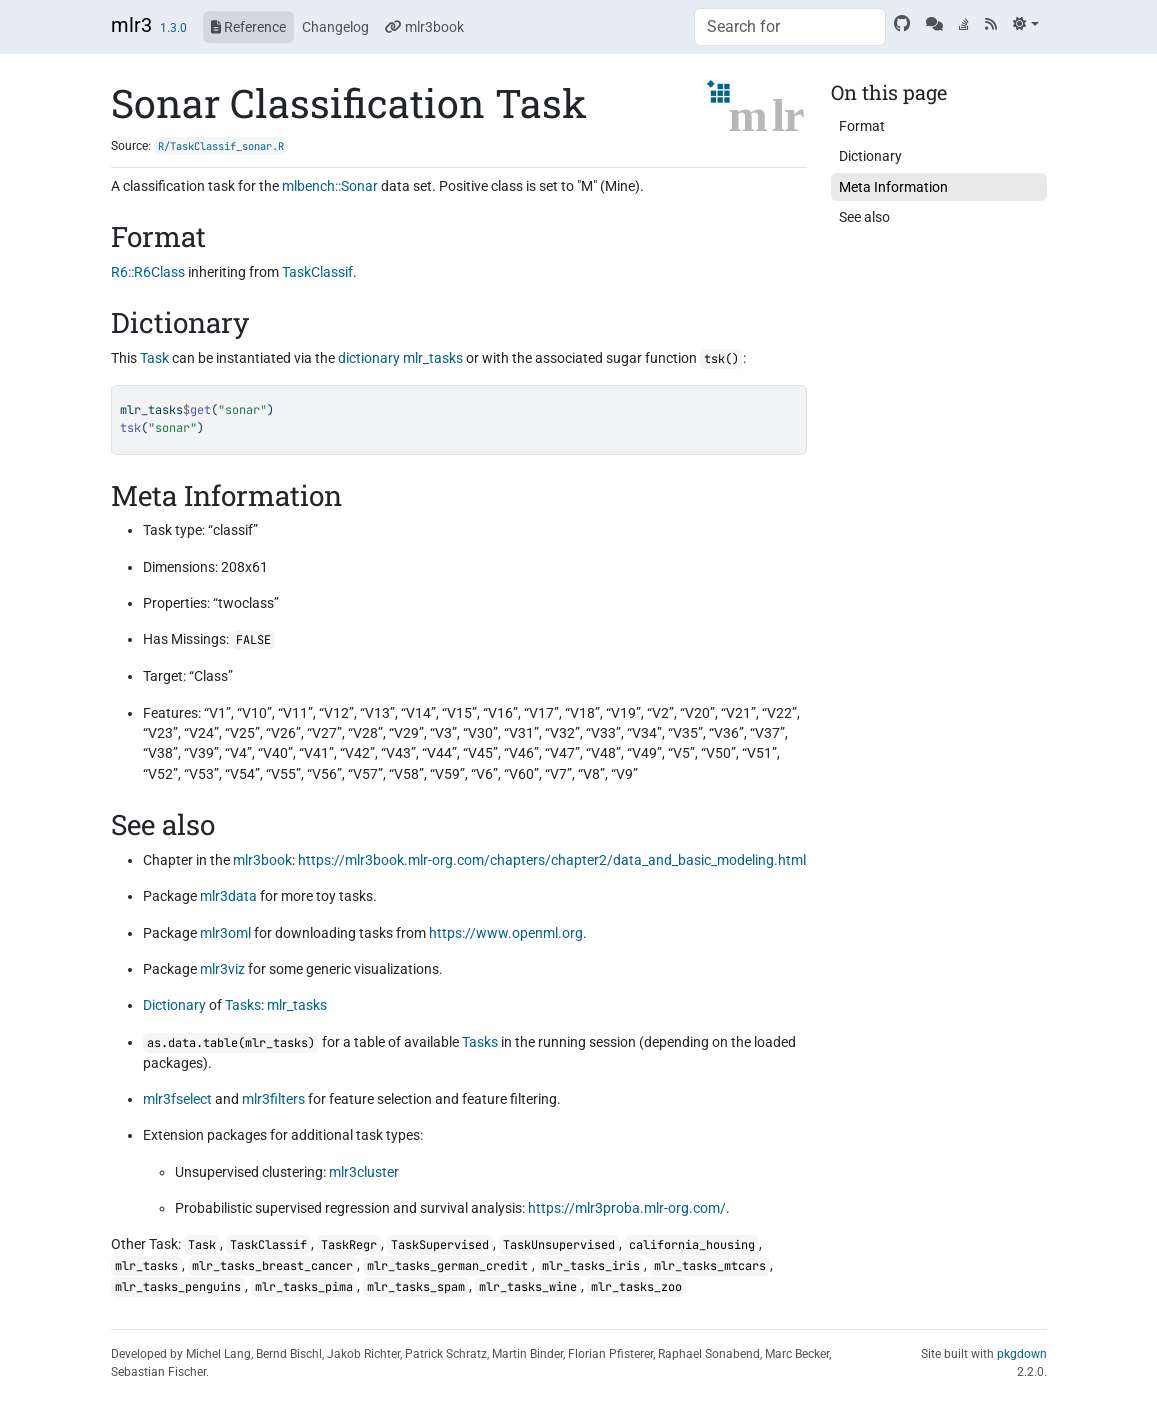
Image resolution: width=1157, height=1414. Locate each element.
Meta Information (893, 187)
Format (862, 126)
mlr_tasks (433, 358)
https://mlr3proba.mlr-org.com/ (627, 1208)
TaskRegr (349, 1245)
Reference (248, 27)
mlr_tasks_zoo (636, 1287)
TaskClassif (317, 272)
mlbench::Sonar (330, 186)
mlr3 (131, 25)
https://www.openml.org (506, 933)
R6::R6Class (148, 272)
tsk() (721, 359)
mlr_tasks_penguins (178, 1287)
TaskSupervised (440, 1245)
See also (864, 217)
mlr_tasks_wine (528, 1287)
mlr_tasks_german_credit (447, 1266)
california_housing (692, 1245)
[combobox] (790, 27)
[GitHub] (902, 24)
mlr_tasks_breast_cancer (272, 1266)
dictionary (369, 358)
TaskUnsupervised (559, 1245)
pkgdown (1022, 1354)
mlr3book (424, 27)
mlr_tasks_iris (591, 1266)
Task (154, 358)
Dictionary (174, 1005)
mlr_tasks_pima (304, 1287)
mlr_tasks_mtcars (710, 1266)
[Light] (1025, 24)
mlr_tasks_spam (416, 1287)
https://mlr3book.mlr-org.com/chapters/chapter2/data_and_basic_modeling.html (552, 860)
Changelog (335, 27)
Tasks (243, 1005)
